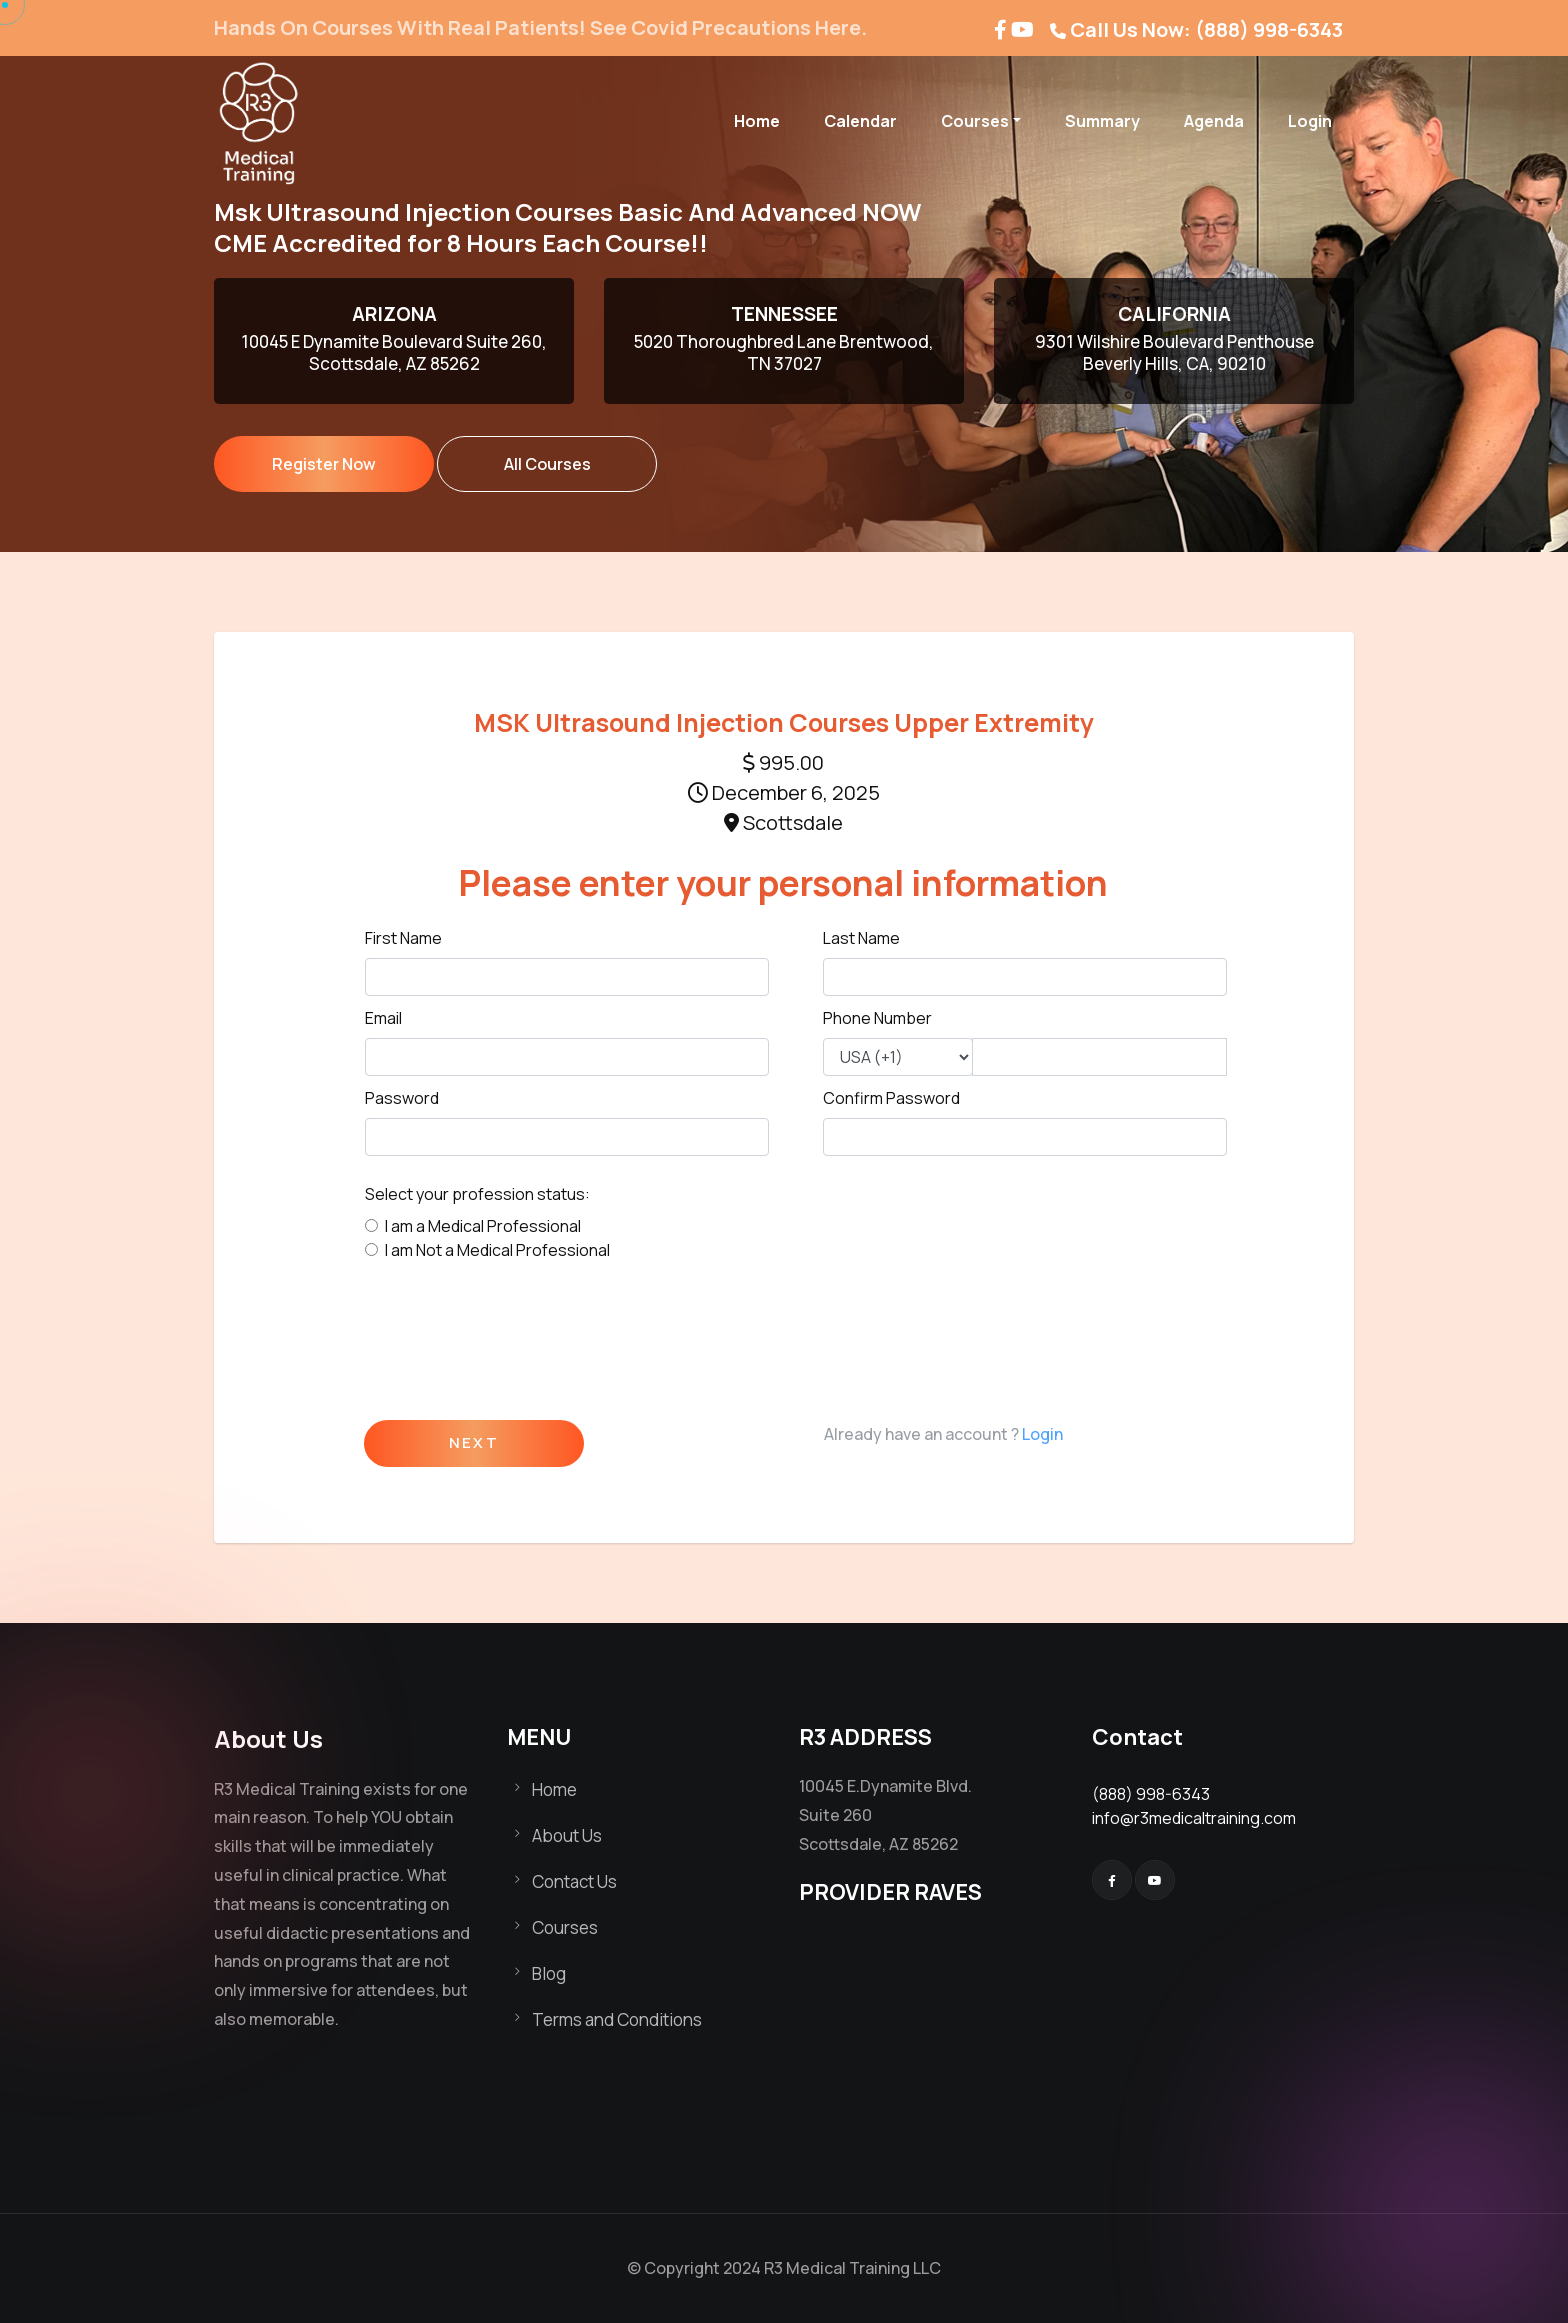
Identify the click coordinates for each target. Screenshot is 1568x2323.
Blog (549, 1973)
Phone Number (877, 1018)
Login (1310, 121)
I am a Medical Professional (483, 1226)
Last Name (861, 938)
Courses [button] (975, 121)
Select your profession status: (477, 1194)
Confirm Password (891, 1098)
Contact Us (574, 1881)
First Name (403, 938)
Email (383, 1018)
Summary (1102, 121)
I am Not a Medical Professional (497, 1250)
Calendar (860, 121)
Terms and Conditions (617, 2019)
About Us (567, 1835)
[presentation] (517, 1333)
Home (757, 121)
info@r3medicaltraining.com (1194, 1818)
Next (474, 1443)
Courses (565, 1927)
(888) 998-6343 (1151, 1794)
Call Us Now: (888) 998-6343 (1206, 29)
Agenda (1214, 121)
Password (402, 1098)
